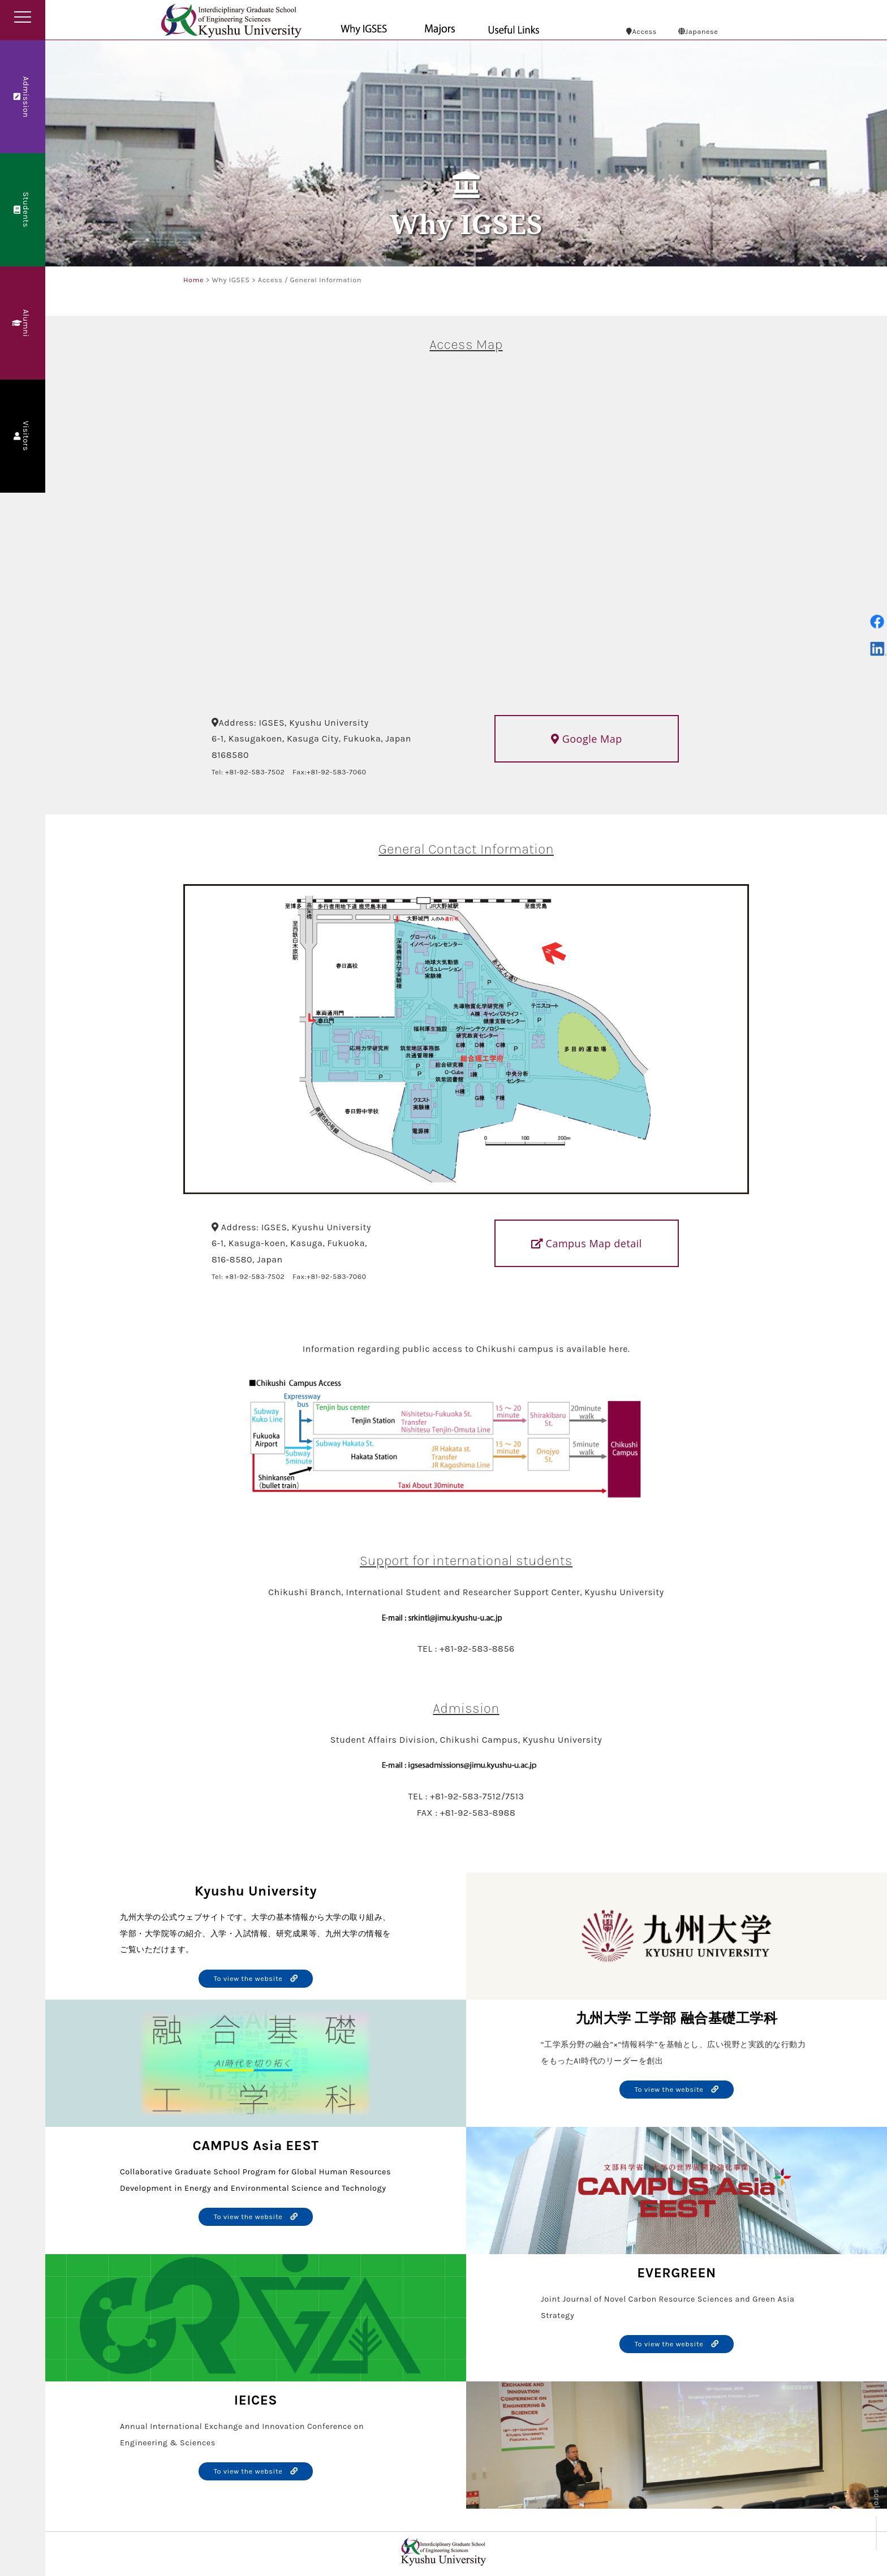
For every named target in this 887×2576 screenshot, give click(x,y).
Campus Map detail (586, 1243)
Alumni (22, 323)
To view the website (256, 1978)
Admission (22, 96)
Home (193, 279)
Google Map (586, 739)
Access (641, 31)
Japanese (698, 31)
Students (22, 210)
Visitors (22, 436)
